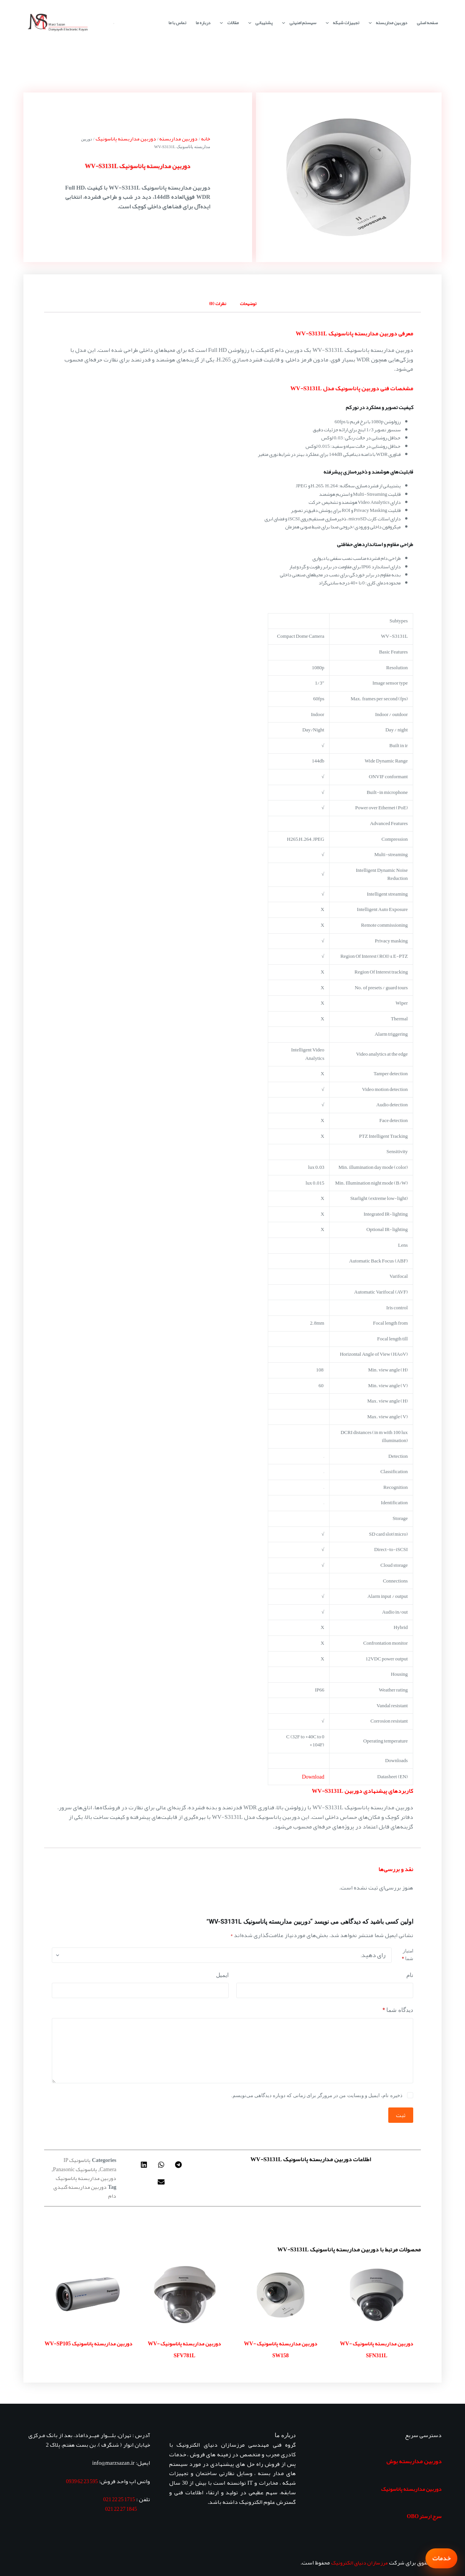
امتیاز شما (407, 1954)
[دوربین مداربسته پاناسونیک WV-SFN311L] (376, 2295)
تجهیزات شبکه (341, 23)
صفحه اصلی (427, 22)
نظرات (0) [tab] (217, 303)
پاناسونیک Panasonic (75, 2169)
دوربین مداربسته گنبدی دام (85, 2191)
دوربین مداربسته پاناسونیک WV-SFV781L (184, 2349)
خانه (205, 138)
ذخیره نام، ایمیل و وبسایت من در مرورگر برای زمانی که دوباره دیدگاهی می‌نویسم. (316, 2095)
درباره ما (203, 22)
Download (313, 1776)
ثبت (401, 2115)
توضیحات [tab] (248, 303)
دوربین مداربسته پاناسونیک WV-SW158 (280, 2349)
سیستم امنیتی (297, 23)
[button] (178, 2164)
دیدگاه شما (398, 2010)
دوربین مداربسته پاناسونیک (126, 138)
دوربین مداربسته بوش (414, 2461)
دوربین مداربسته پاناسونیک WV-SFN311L (376, 2349)
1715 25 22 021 (119, 2499)
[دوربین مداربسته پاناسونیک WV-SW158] (280, 2295)
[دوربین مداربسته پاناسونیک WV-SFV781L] (184, 2295)
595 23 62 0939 (82, 2481)
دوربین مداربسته (386, 23)
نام (409, 1975)
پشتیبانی (258, 23)
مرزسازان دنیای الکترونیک (359, 2562)
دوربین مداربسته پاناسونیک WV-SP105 (88, 2343)
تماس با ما (177, 22)
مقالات (227, 23)
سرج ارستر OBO (424, 2516)
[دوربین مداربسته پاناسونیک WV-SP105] (88, 2295)
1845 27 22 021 (121, 2508)
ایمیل (222, 1975)
